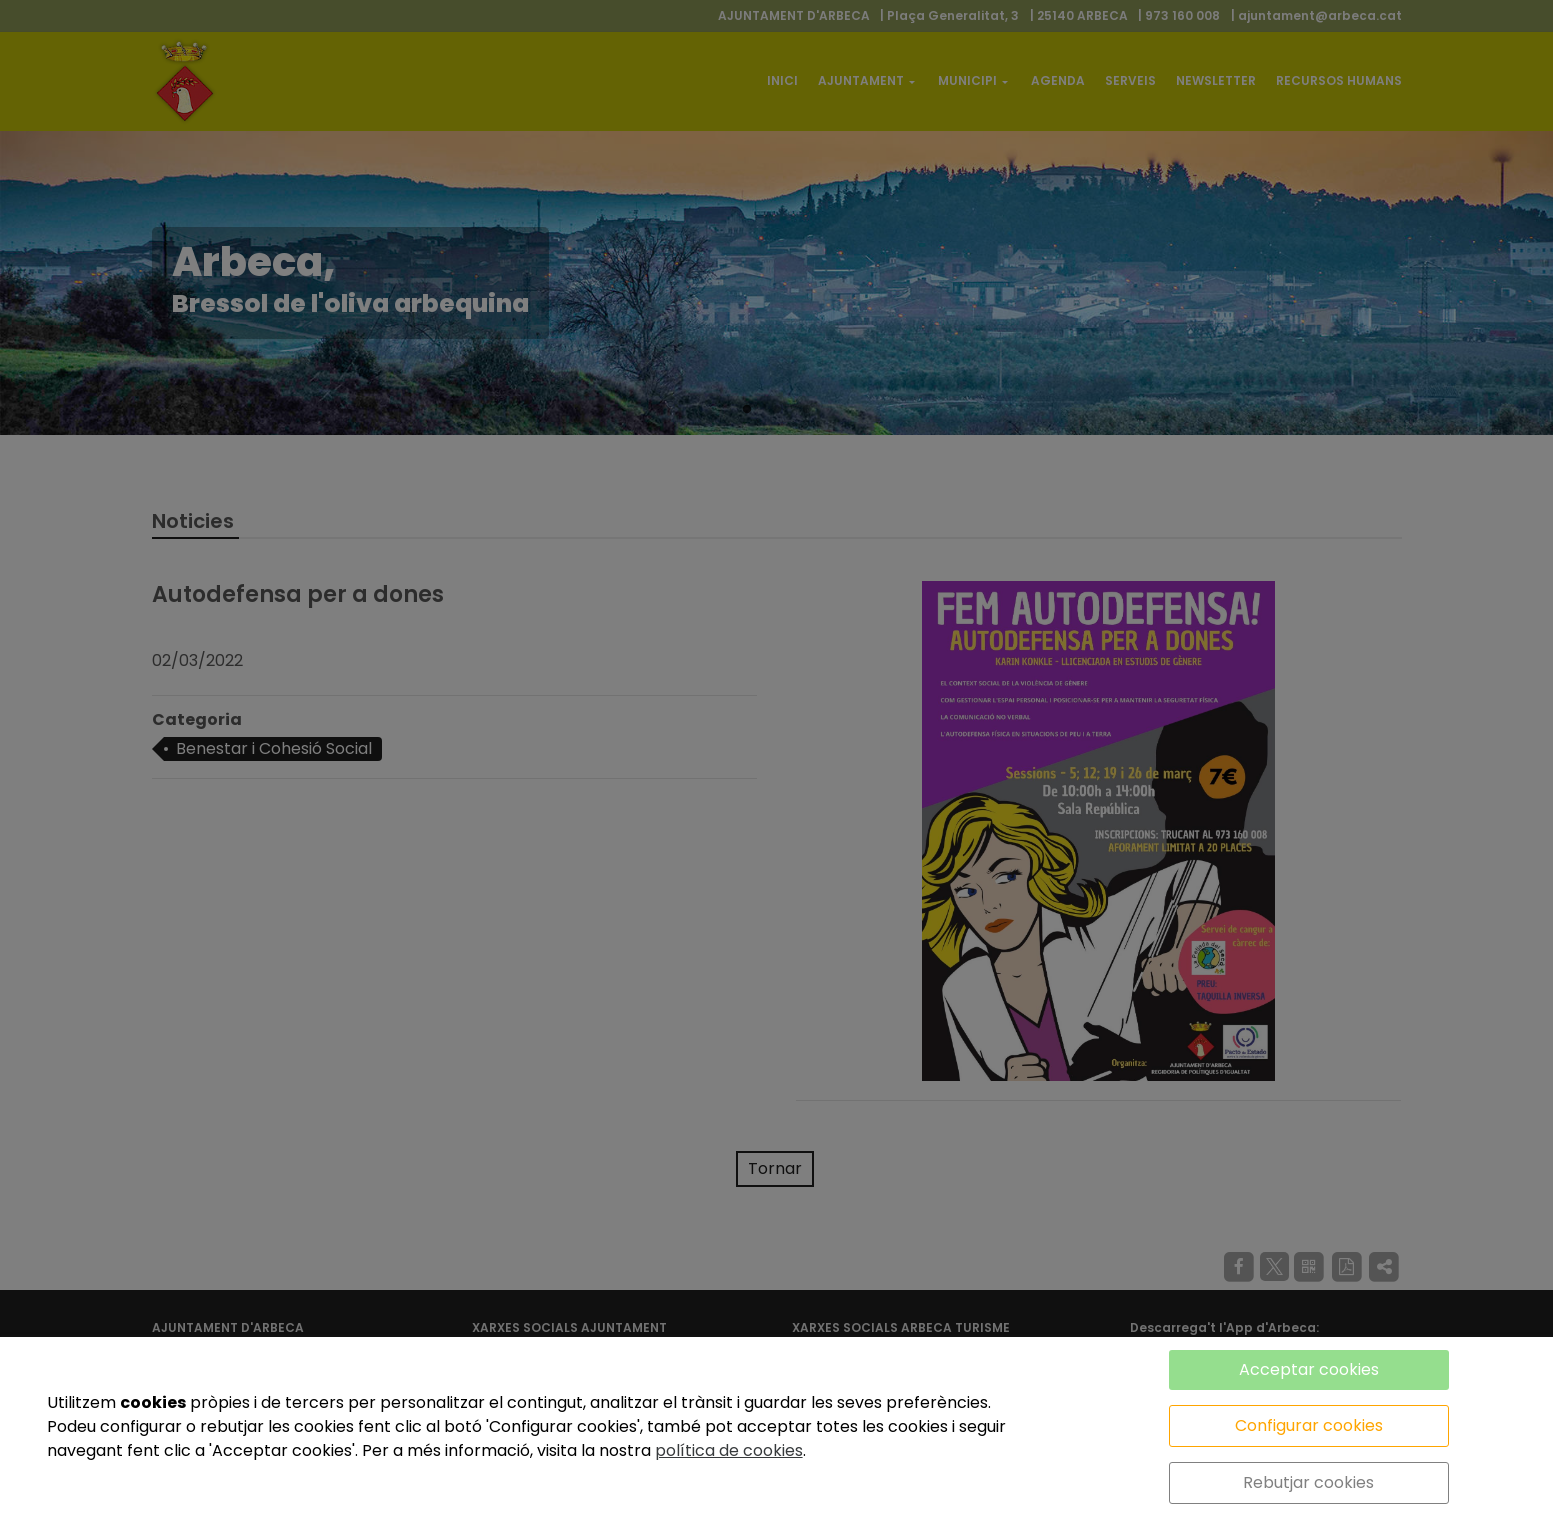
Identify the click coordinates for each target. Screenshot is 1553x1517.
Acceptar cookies (1309, 1369)
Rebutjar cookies (1308, 1482)
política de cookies (729, 1450)
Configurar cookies (1309, 1425)
